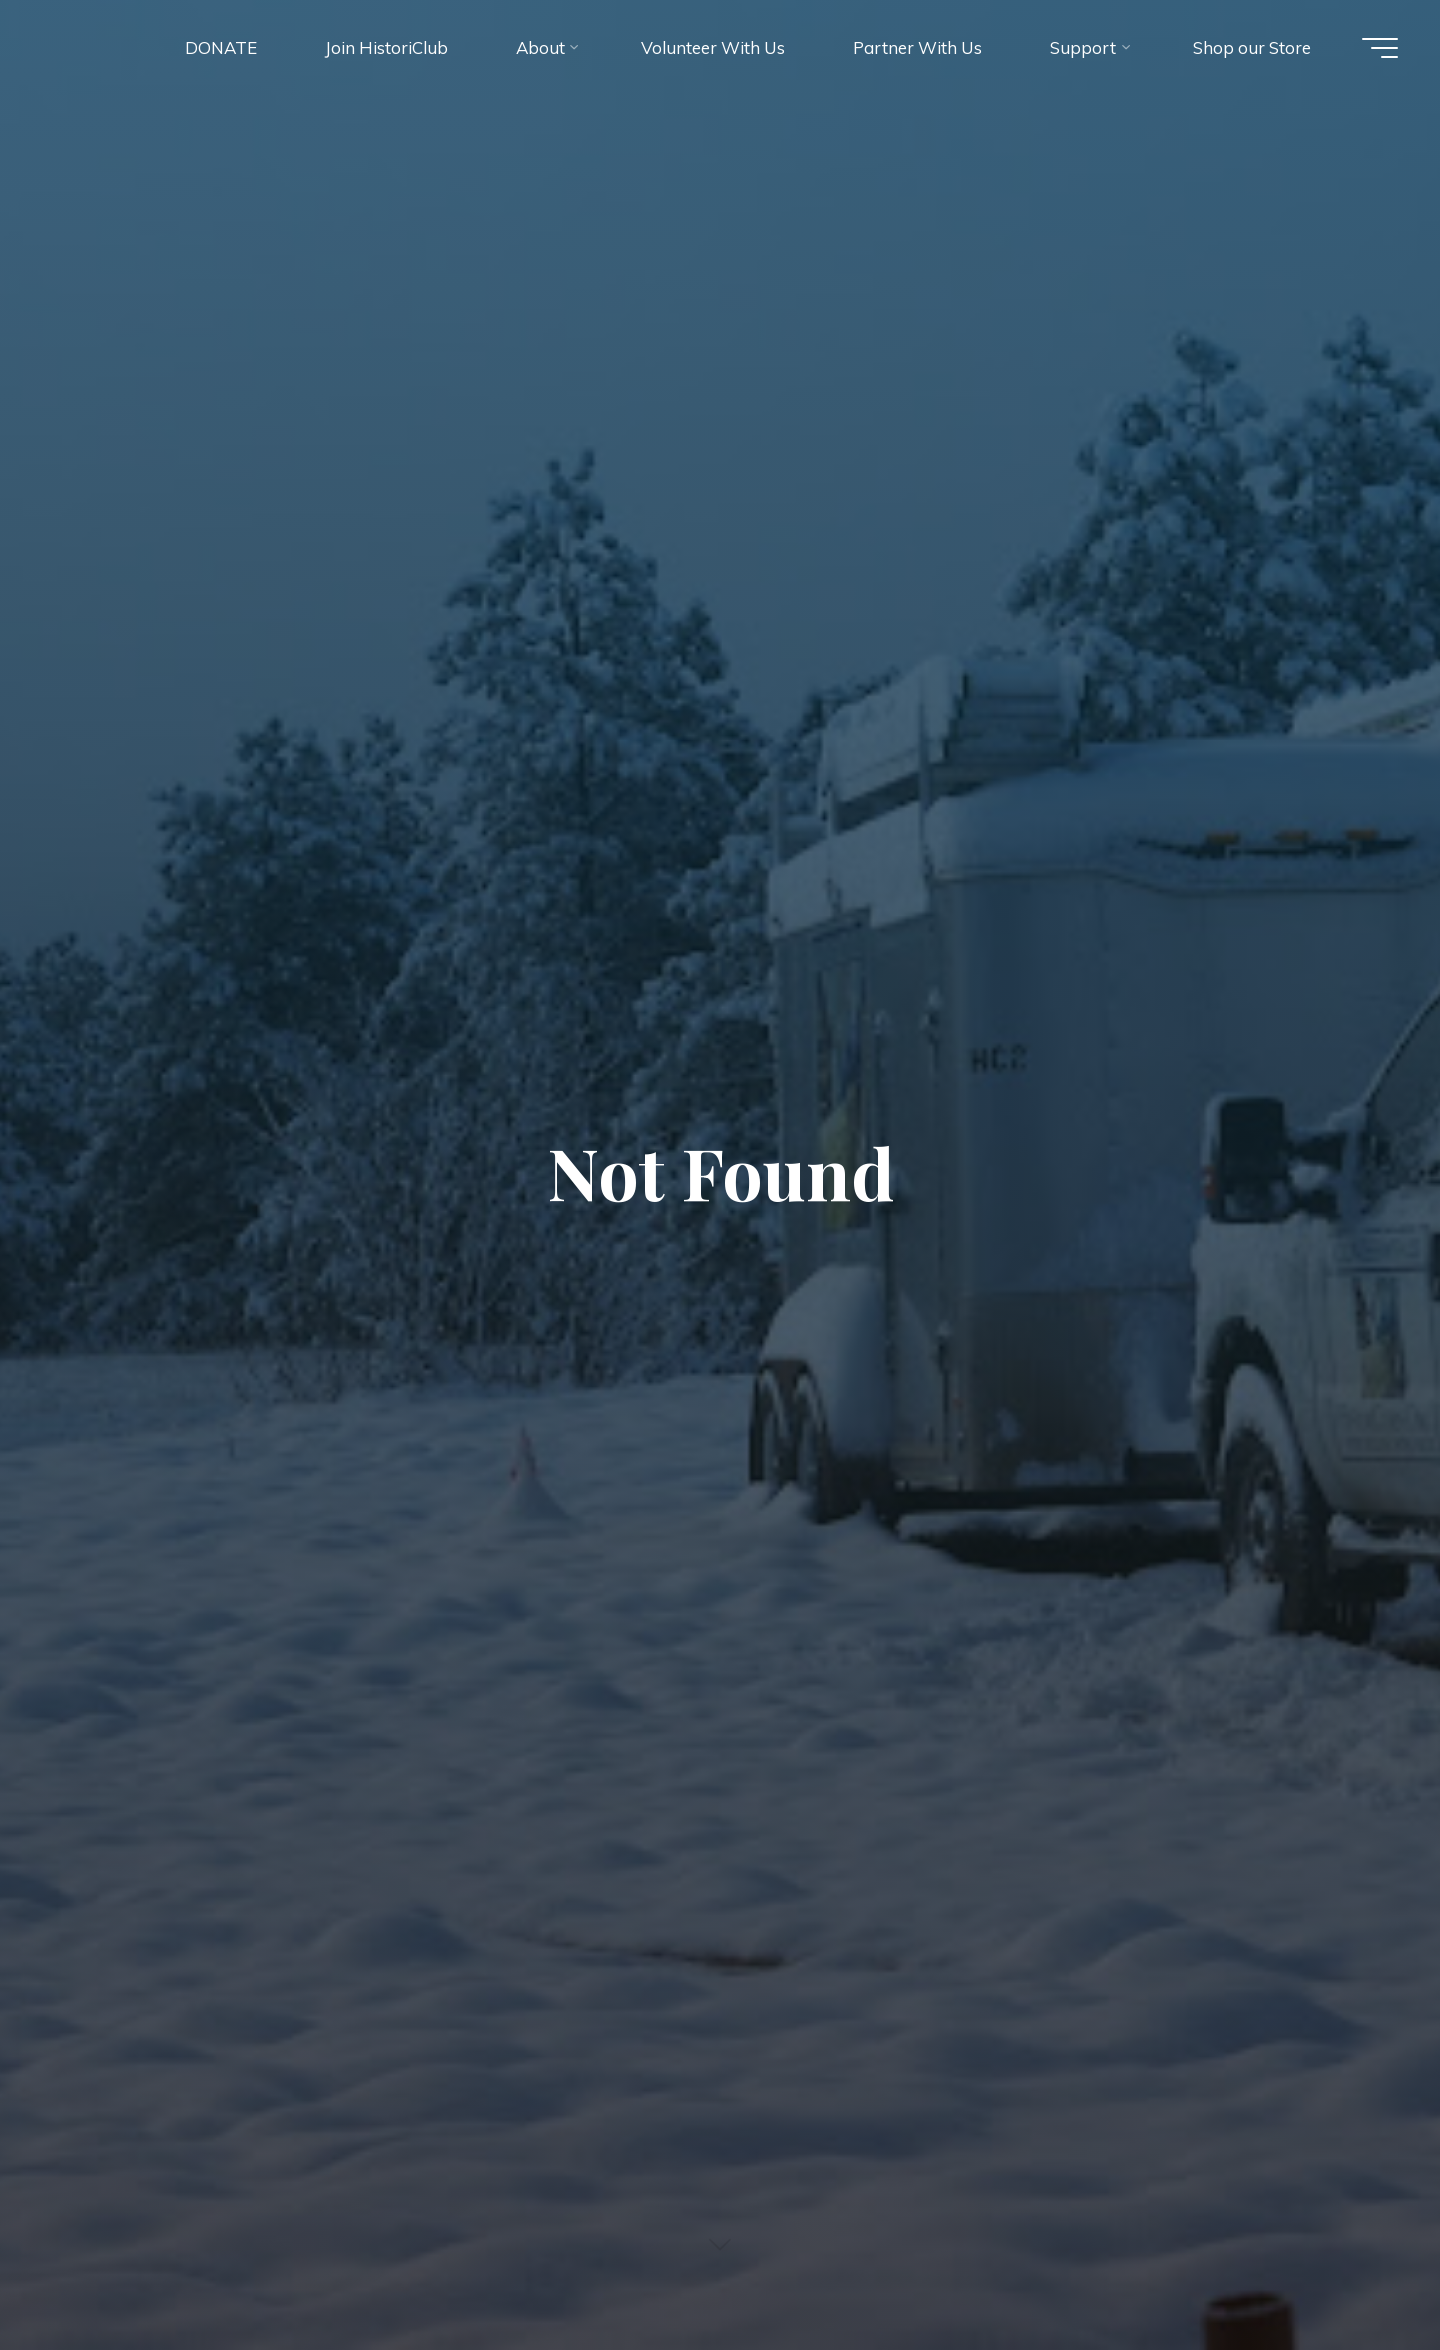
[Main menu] (1380, 48)
